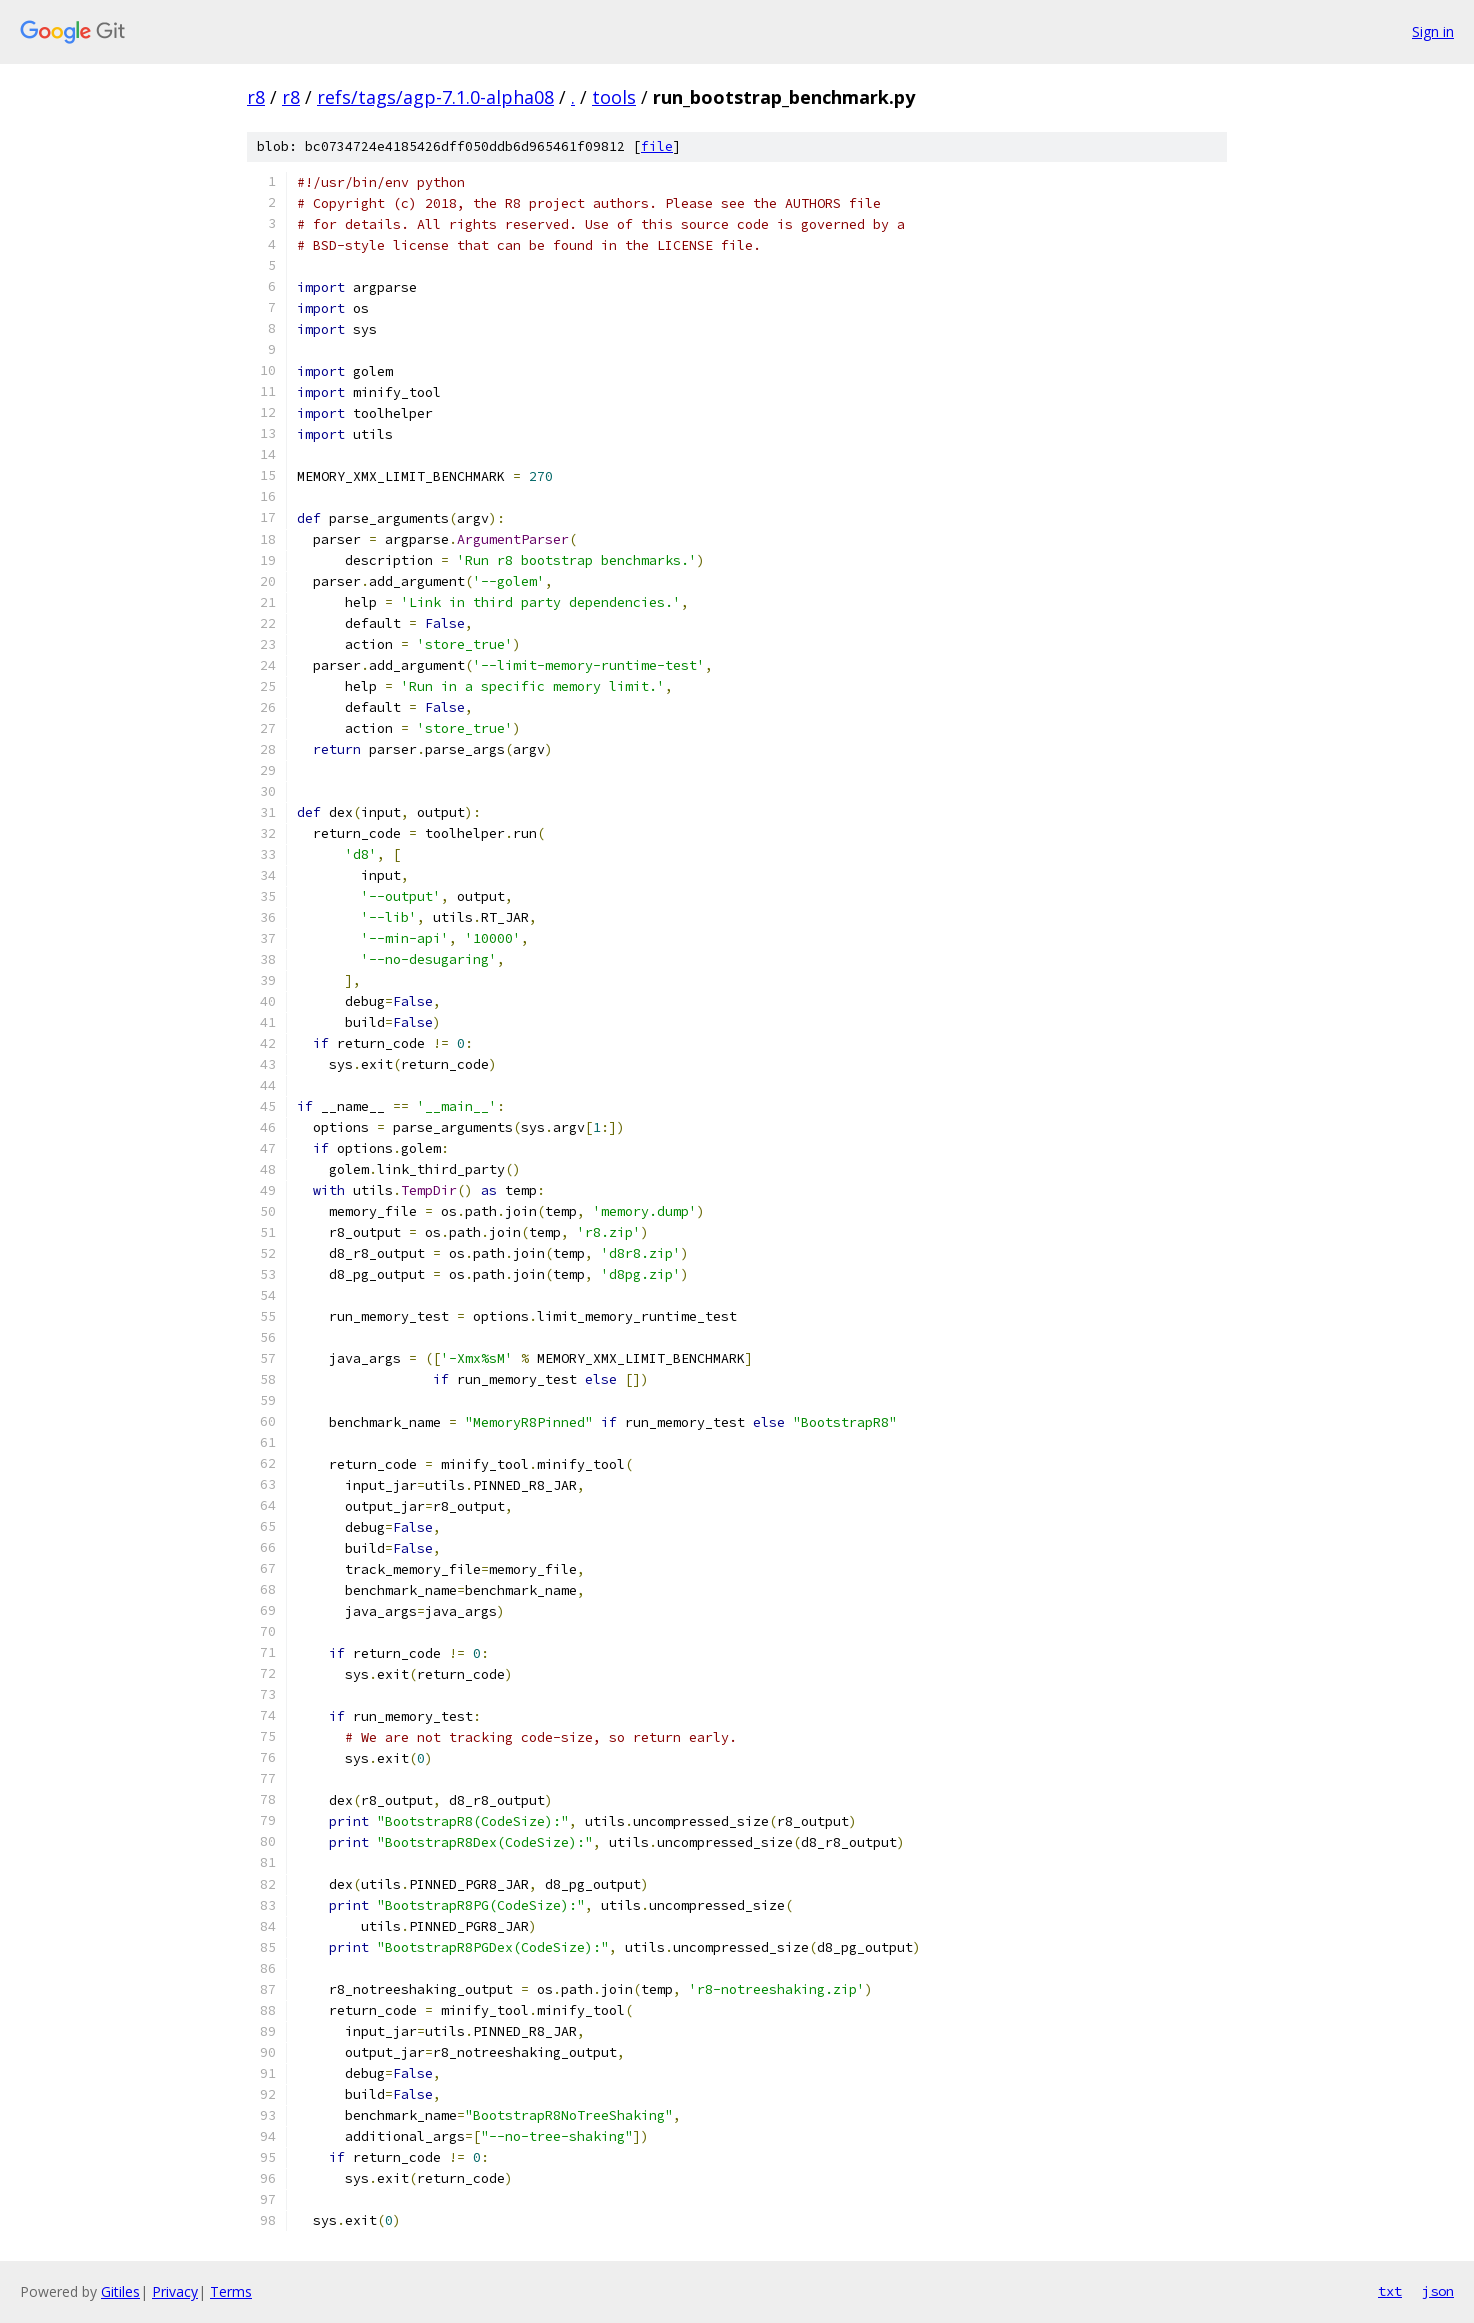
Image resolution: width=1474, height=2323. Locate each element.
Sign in (1433, 31)
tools (614, 97)
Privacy (175, 2291)
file (657, 146)
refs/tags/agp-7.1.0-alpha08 (435, 97)
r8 (256, 97)
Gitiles (120, 2291)
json (1438, 2291)
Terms (231, 2291)
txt (1390, 2291)
